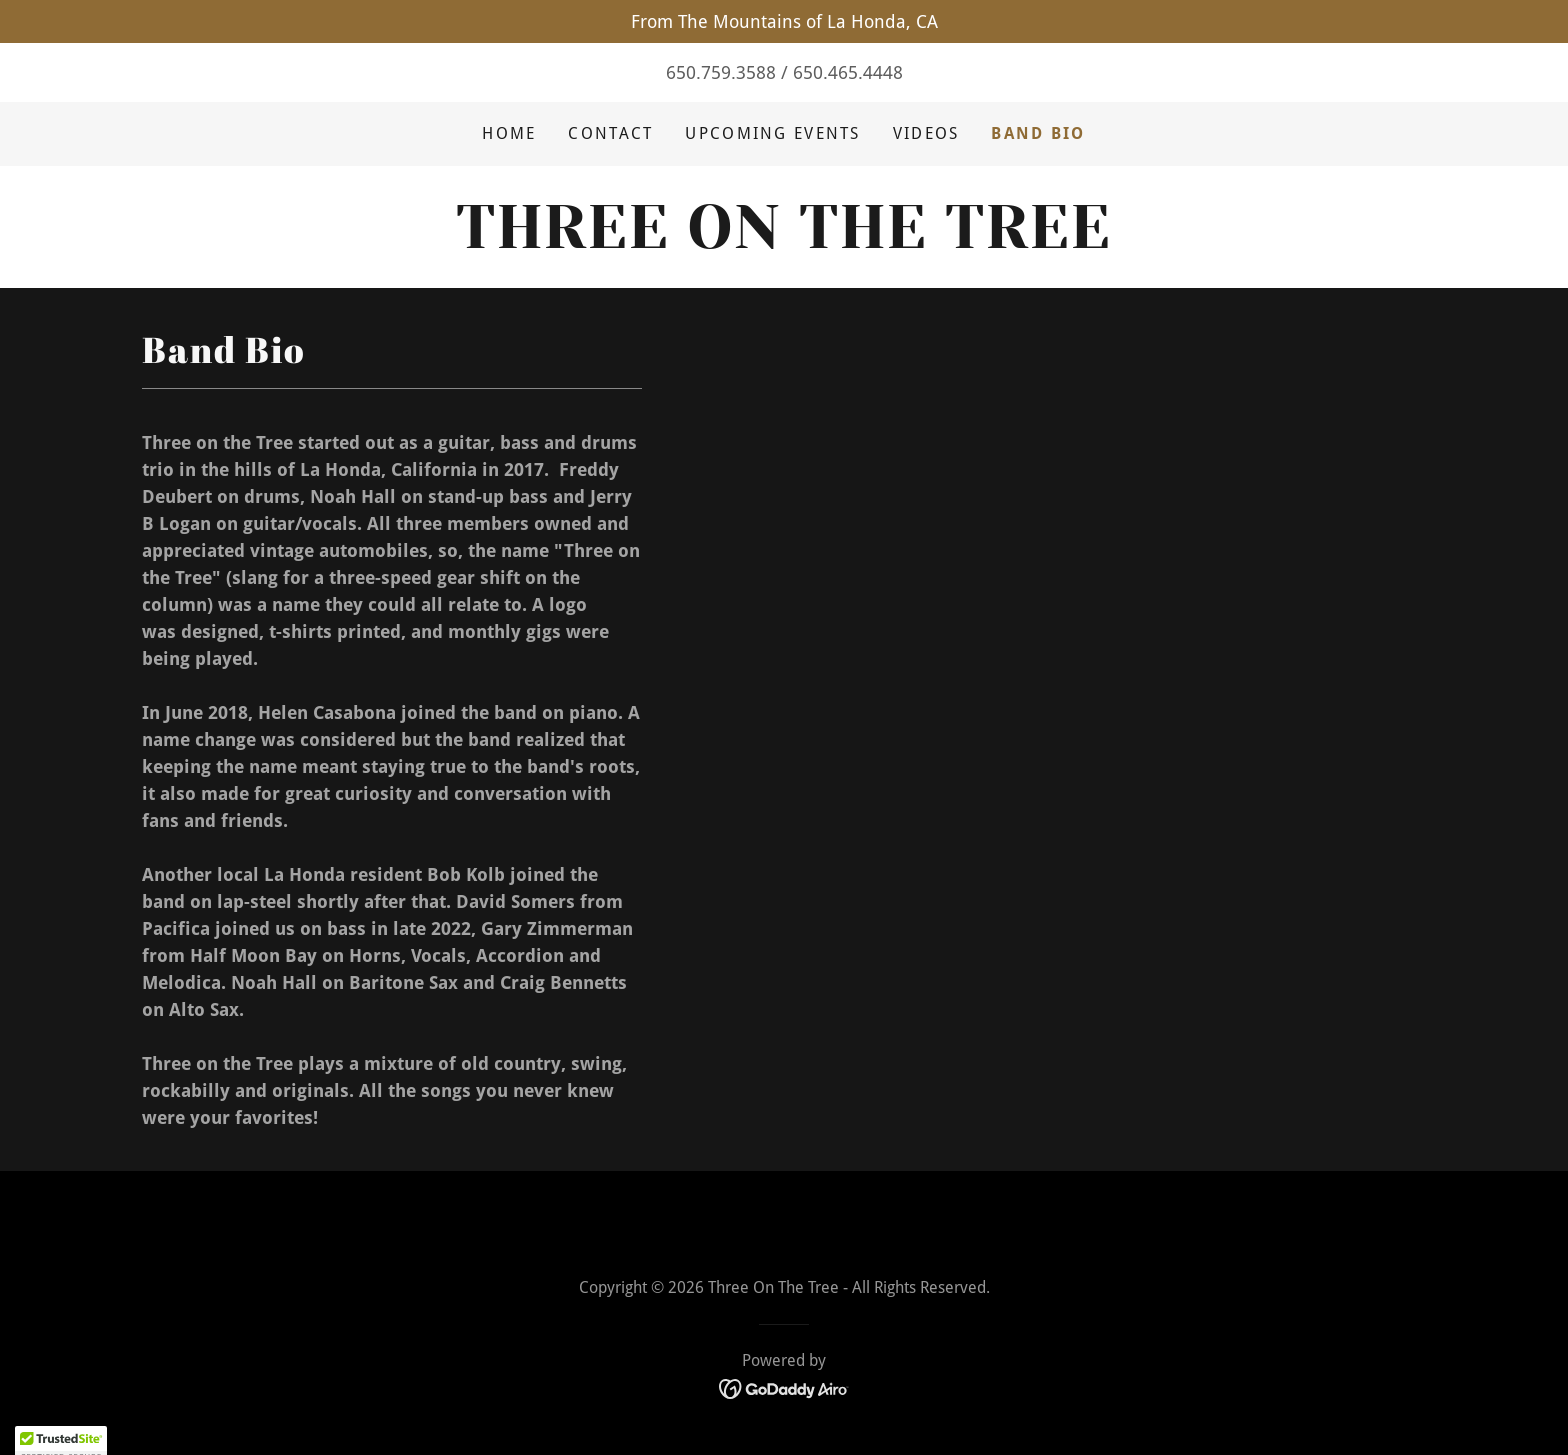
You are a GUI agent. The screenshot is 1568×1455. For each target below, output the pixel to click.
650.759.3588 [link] (721, 72)
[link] (783, 241)
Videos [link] (926, 133)
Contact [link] (610, 133)
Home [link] (509, 133)
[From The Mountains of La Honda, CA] (784, 21)
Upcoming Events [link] (772, 133)
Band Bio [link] (1038, 133)
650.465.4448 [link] (848, 72)
